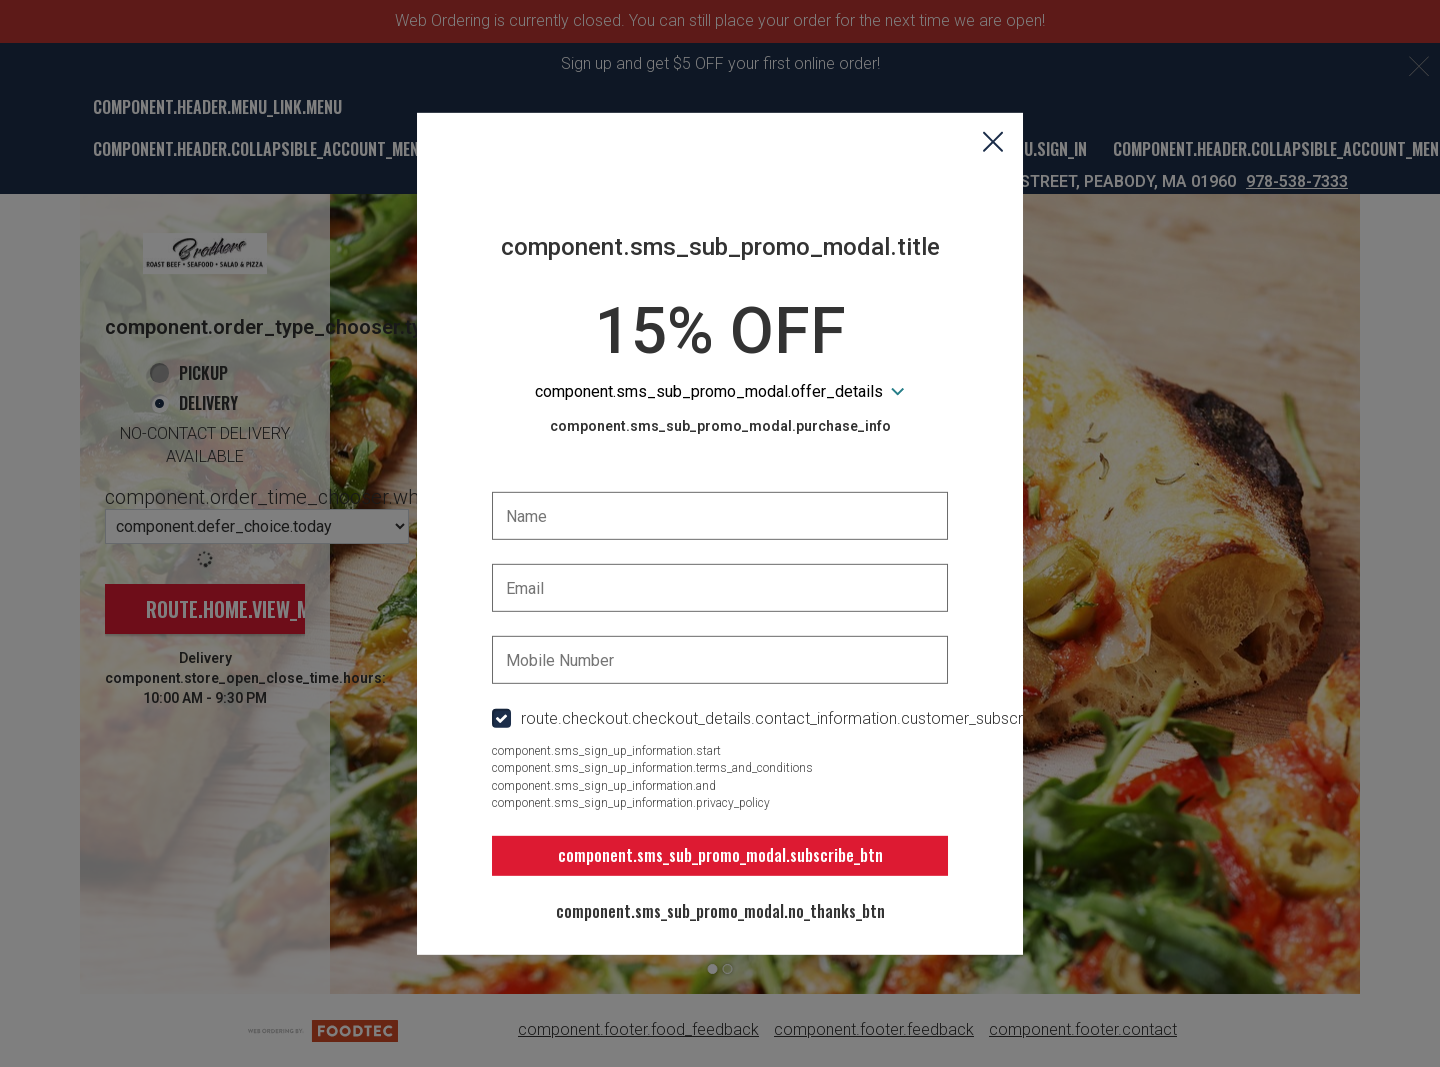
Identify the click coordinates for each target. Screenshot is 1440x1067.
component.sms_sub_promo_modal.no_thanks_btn (720, 911)
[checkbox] (720, 719)
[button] (993, 143)
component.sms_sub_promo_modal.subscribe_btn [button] (720, 855)
